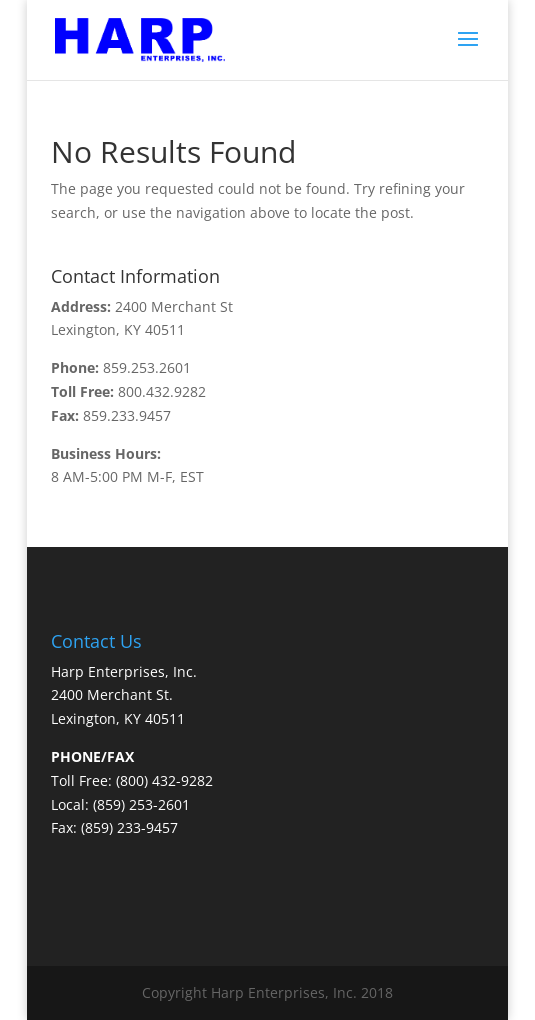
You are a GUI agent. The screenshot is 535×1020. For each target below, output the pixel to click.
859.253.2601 (147, 367)
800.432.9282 (162, 391)
